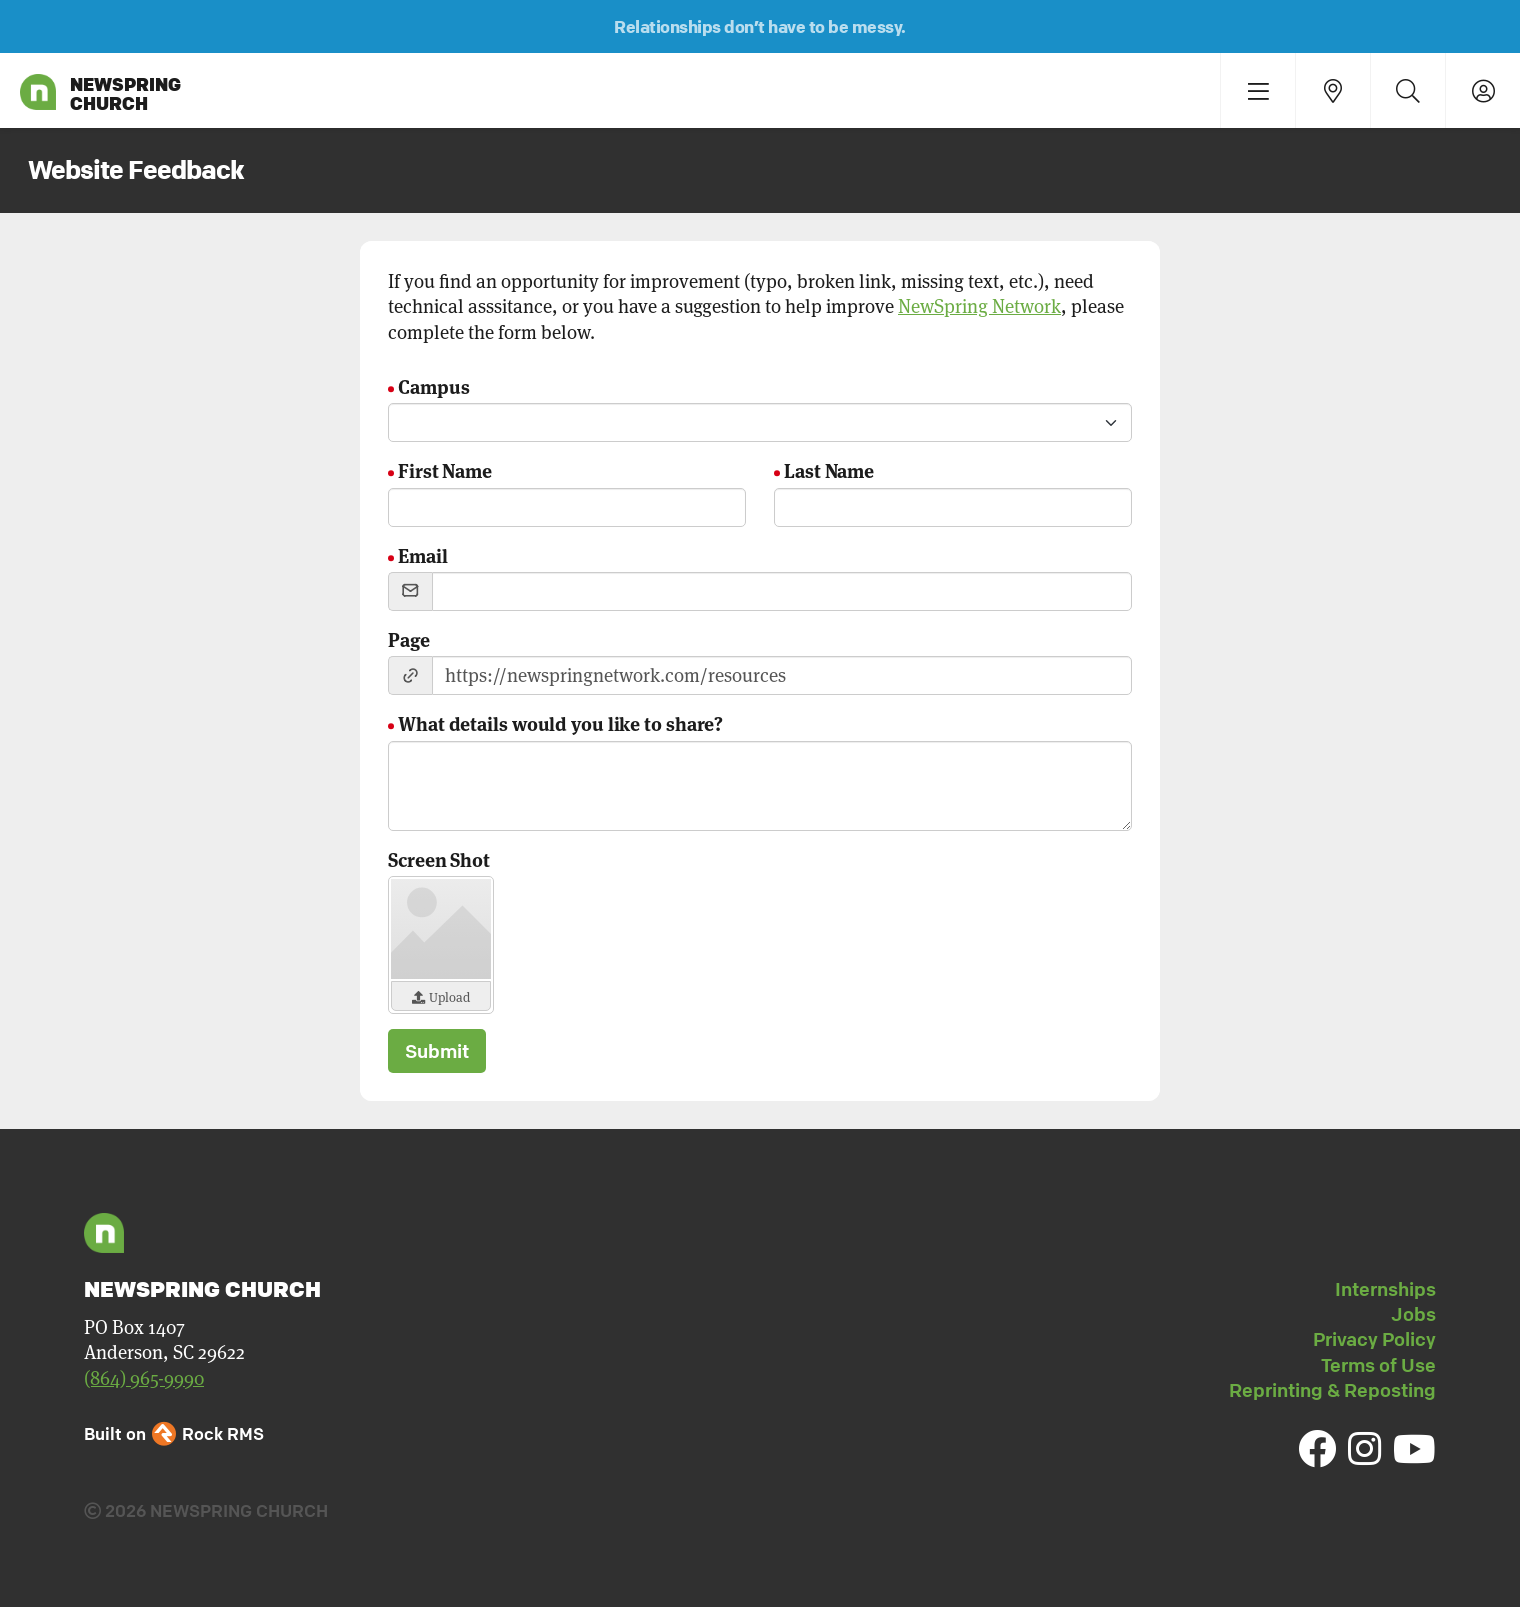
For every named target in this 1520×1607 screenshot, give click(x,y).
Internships (1385, 1289)
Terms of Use (1378, 1365)
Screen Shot (439, 858)
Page (409, 638)
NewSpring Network (979, 306)
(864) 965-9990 (144, 1378)
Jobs (1413, 1314)
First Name (445, 469)
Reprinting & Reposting (1332, 1390)
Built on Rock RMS (174, 1433)
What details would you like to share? (560, 722)
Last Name (829, 469)
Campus (433, 385)
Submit (437, 1051)
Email (423, 554)
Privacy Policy (1374, 1339)
